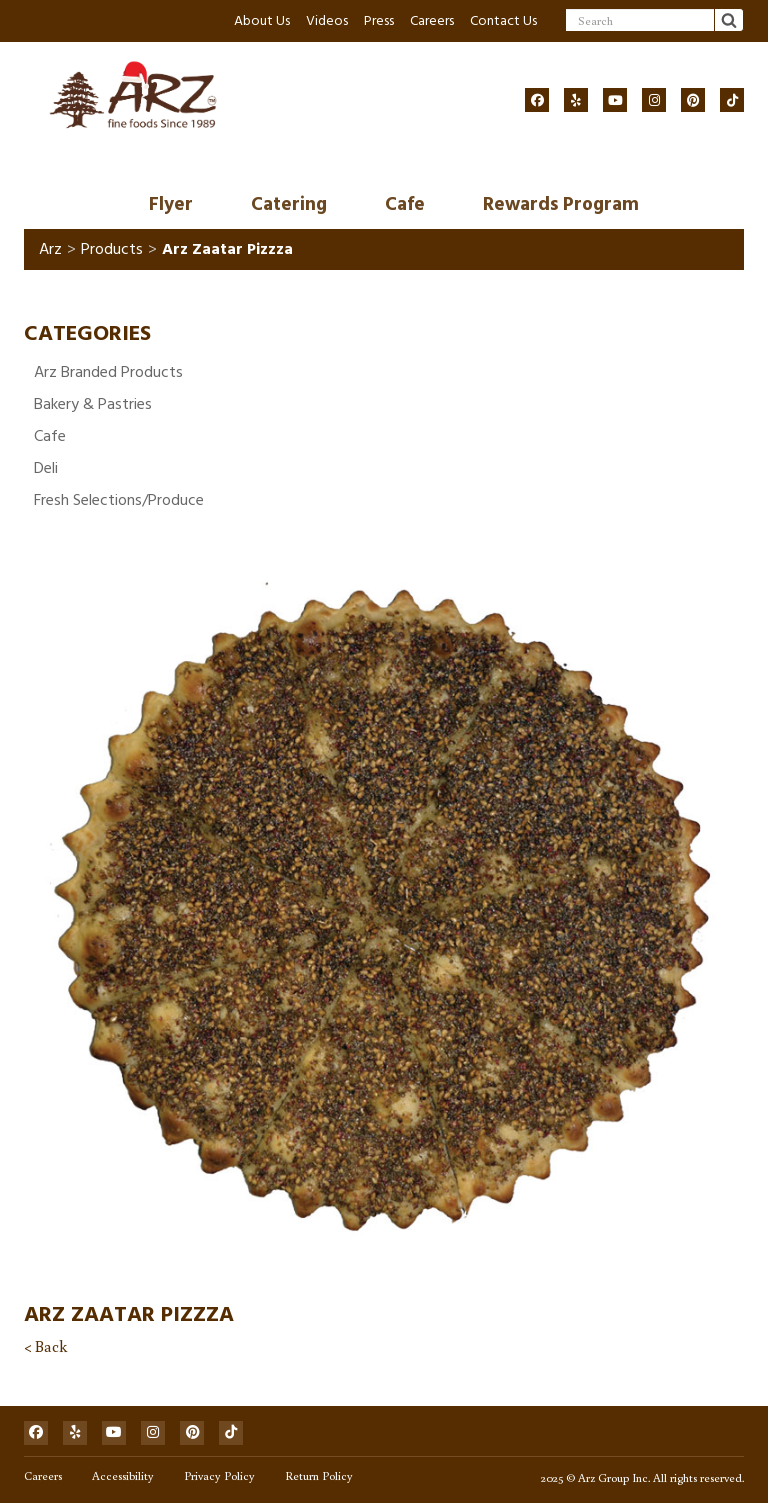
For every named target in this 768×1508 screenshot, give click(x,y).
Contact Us (503, 20)
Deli (46, 469)
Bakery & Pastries (93, 405)
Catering (289, 205)
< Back (45, 1347)
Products (112, 251)
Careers (432, 20)
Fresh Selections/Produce (119, 501)
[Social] (537, 100)
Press (379, 20)
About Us (262, 20)
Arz (50, 251)
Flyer (171, 205)
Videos (327, 20)
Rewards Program (561, 205)
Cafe (405, 205)
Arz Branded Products (108, 373)
